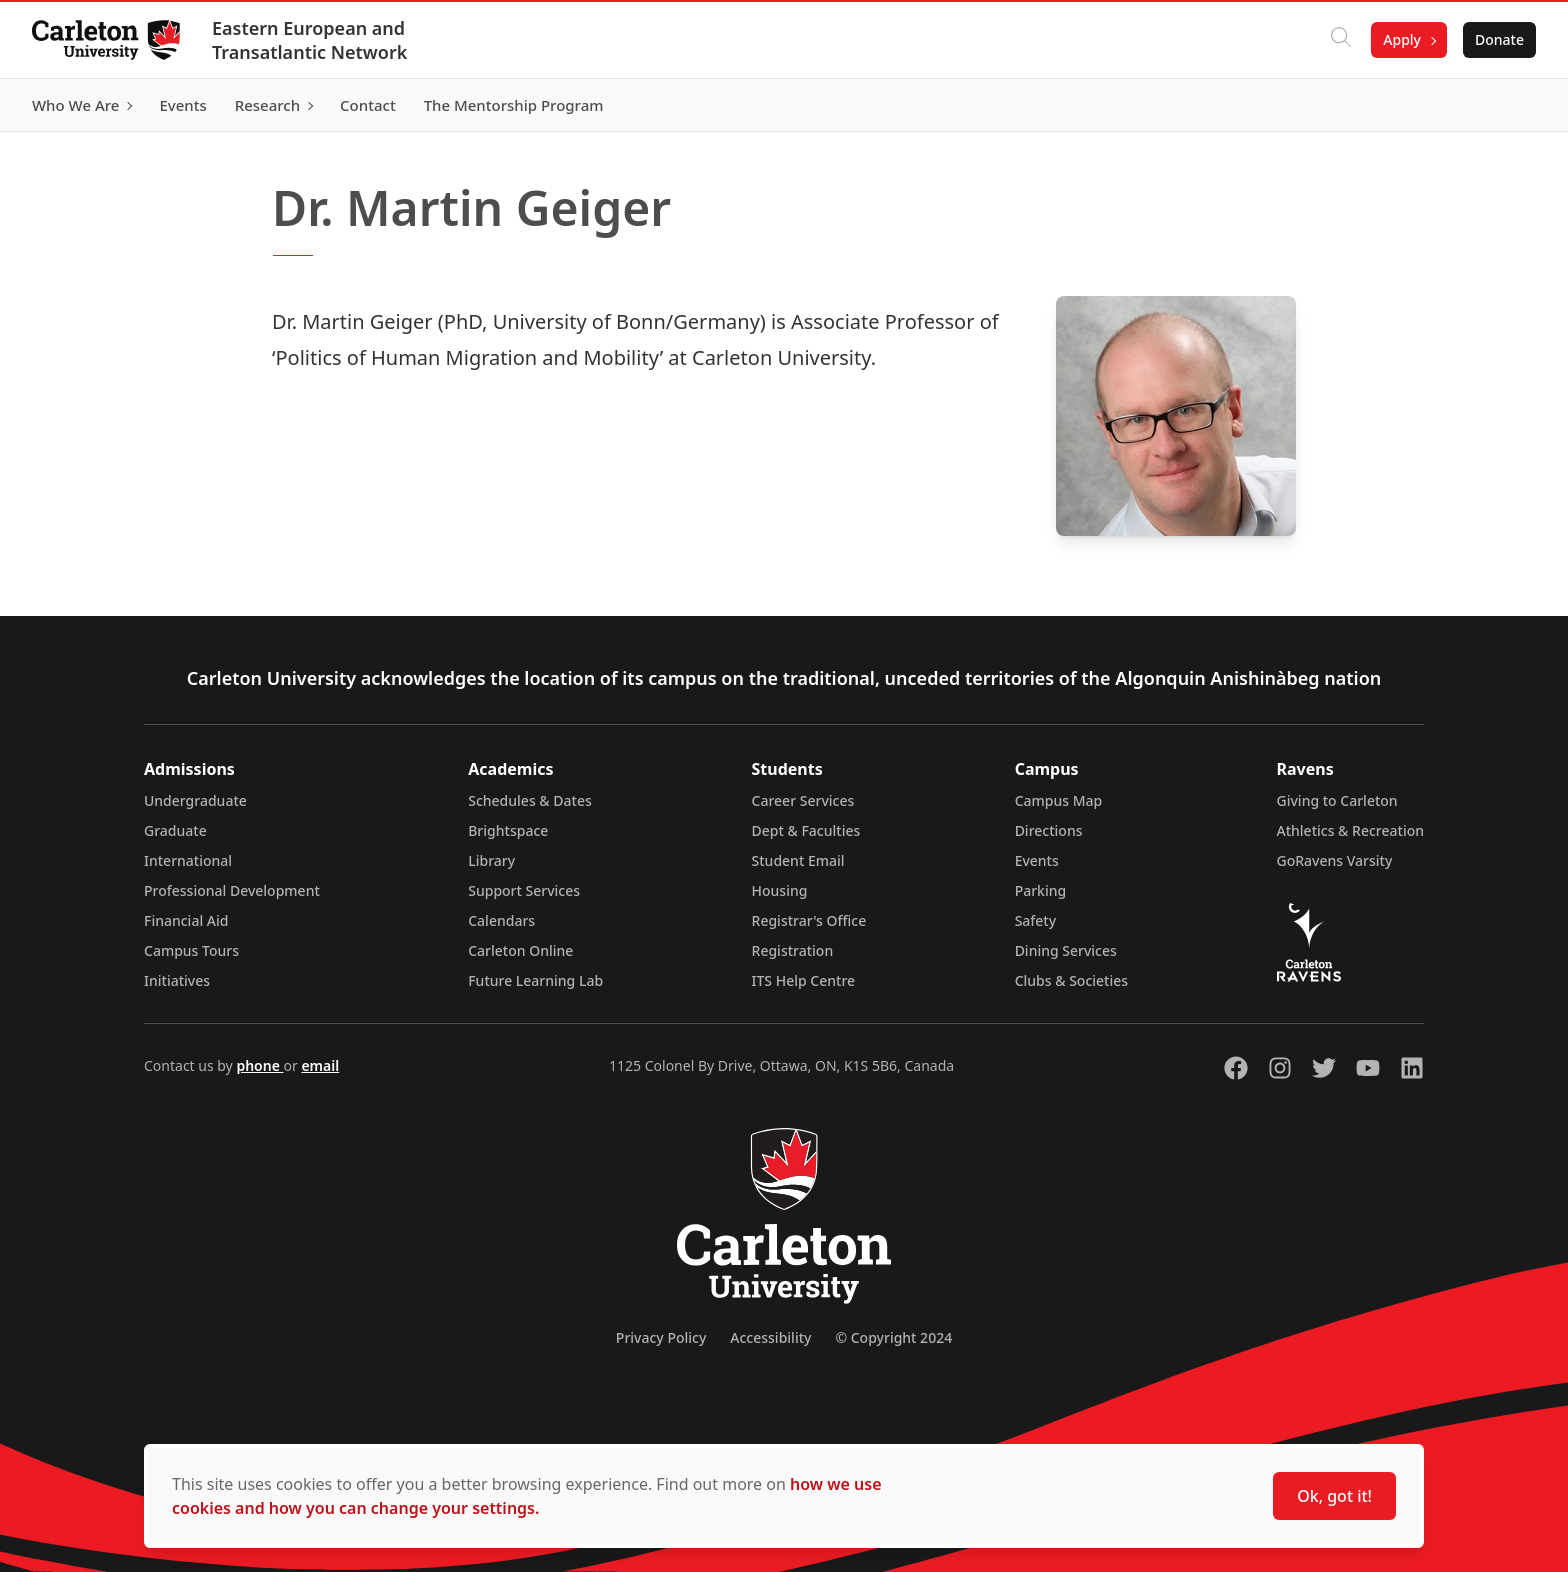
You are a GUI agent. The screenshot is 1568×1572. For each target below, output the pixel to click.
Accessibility (770, 1337)
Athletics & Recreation (1350, 830)
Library (491, 860)
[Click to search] (1341, 40)
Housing (780, 890)
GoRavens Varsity (1335, 860)
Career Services (803, 800)
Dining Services (1066, 950)
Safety (1036, 920)
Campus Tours (191, 950)
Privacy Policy (661, 1337)
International (188, 860)
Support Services (524, 890)
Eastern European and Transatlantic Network (309, 40)
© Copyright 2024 (893, 1337)
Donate (1499, 39)
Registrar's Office (809, 920)
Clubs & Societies (1071, 980)
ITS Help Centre (804, 980)
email (320, 1065)
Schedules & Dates (530, 800)
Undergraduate (195, 800)
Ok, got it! (1334, 1496)
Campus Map (1059, 800)
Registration (793, 950)
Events (1037, 860)
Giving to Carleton (1337, 800)
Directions (1049, 830)
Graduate (175, 830)
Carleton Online (520, 950)
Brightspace (508, 830)
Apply (1402, 39)
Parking (1041, 890)
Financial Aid (186, 920)
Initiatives (177, 980)
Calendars (501, 920)
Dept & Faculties (806, 830)
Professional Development (232, 890)
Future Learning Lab (535, 980)
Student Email (798, 860)
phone (259, 1065)
